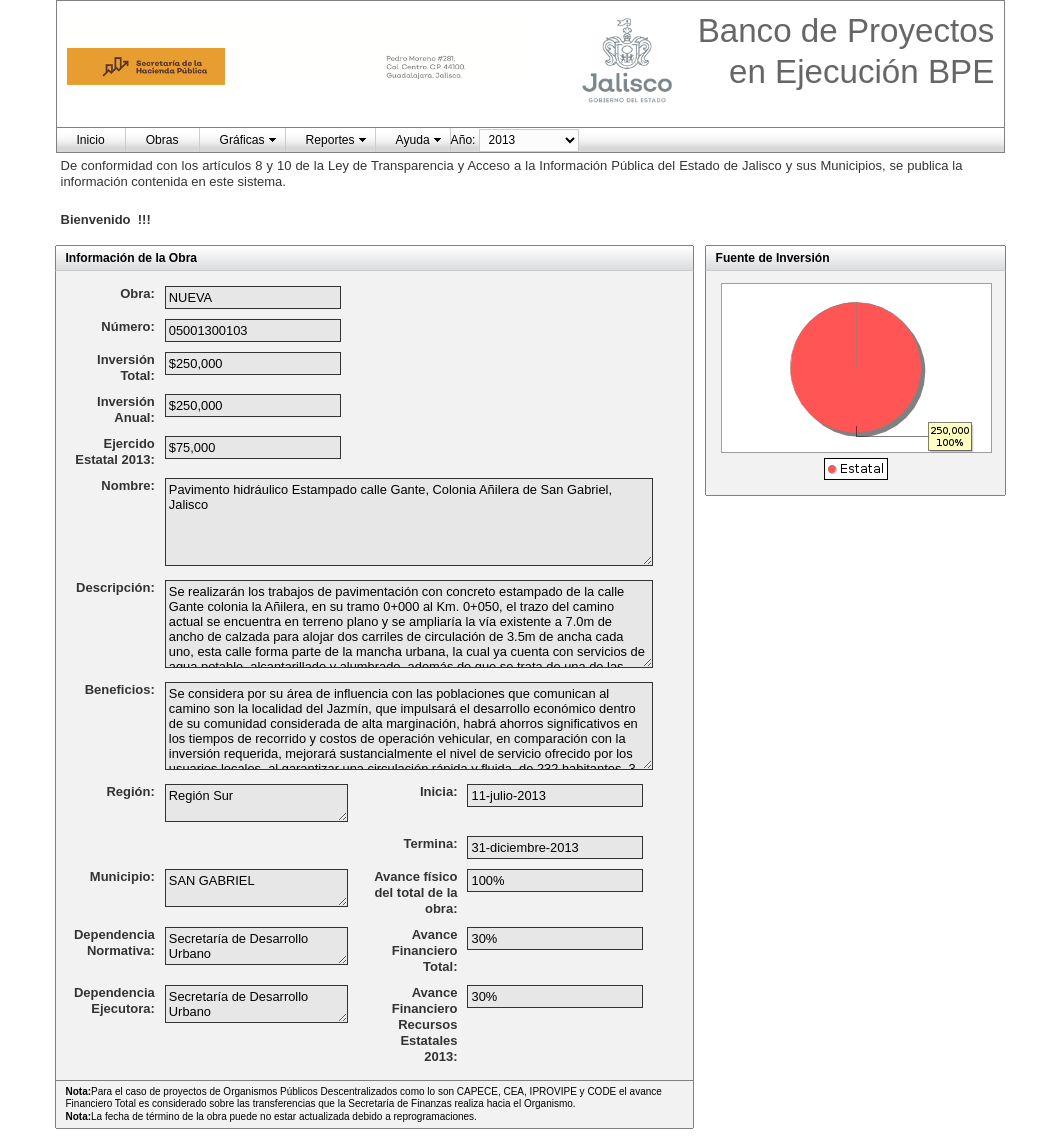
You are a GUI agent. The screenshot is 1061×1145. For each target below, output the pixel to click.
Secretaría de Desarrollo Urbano (256, 946)
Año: (463, 140)
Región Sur (256, 803)
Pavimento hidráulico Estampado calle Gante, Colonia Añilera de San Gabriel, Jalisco (409, 522)
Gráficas (242, 140)
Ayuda (413, 140)
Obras (162, 140)
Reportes (330, 140)
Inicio (91, 140)
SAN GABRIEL (256, 888)
